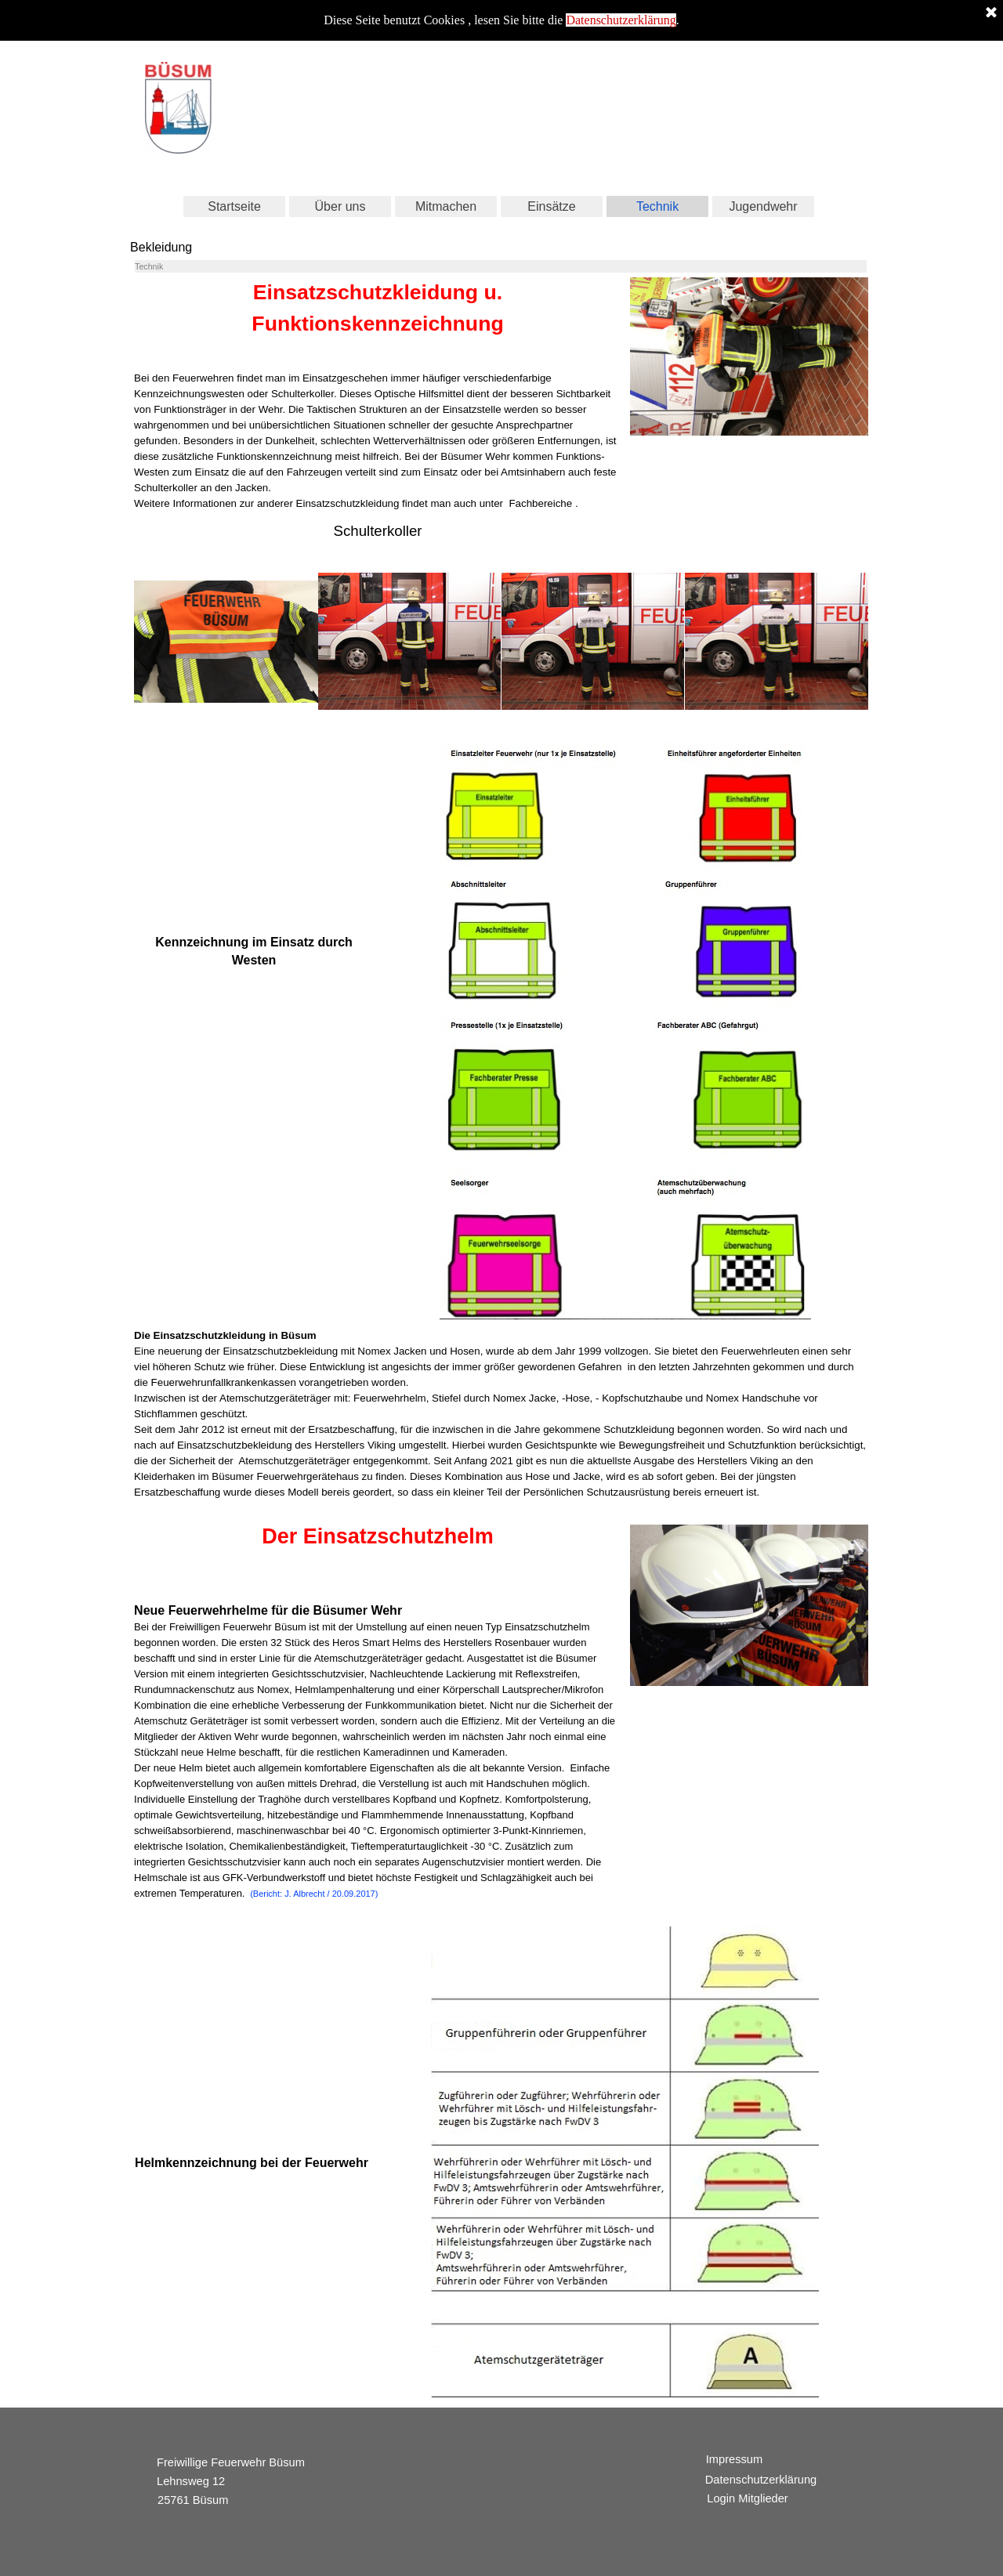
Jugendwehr (763, 206)
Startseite (234, 206)
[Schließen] (991, 11)
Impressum (734, 2459)
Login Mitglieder (747, 2498)
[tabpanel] (377, 394)
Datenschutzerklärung (620, 18)
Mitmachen (445, 206)
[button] (225, 641)
